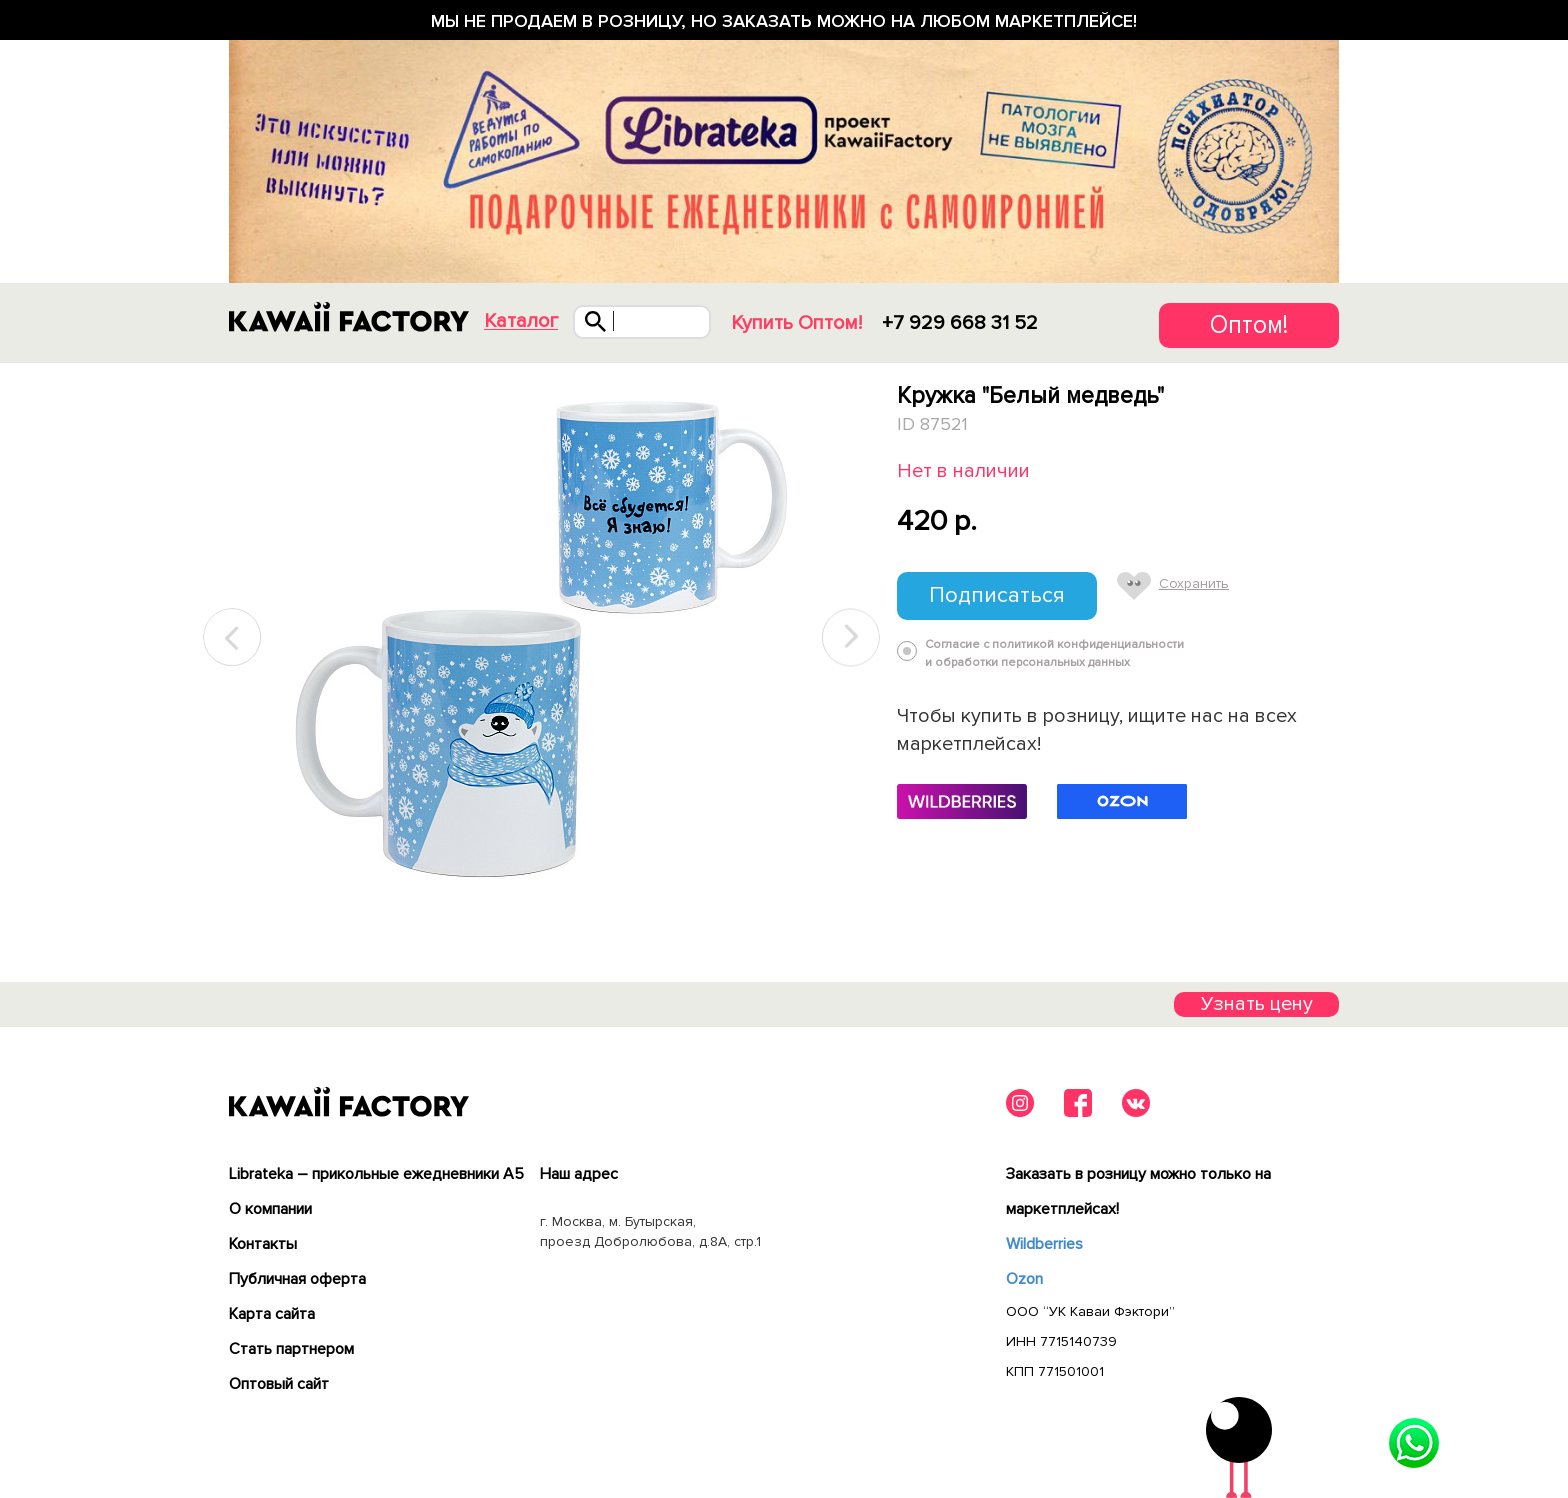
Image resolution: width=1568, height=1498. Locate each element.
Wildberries (1044, 1244)
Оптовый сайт (279, 1384)
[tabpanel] (541, 638)
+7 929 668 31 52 (960, 323)
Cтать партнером (291, 1349)
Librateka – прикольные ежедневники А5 (376, 1174)
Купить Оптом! (796, 323)
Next (851, 637)
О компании (270, 1209)
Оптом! (1249, 325)
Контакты (263, 1244)
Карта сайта (272, 1314)
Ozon (1024, 1279)
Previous (233, 637)
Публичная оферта (297, 1279)
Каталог (521, 321)
